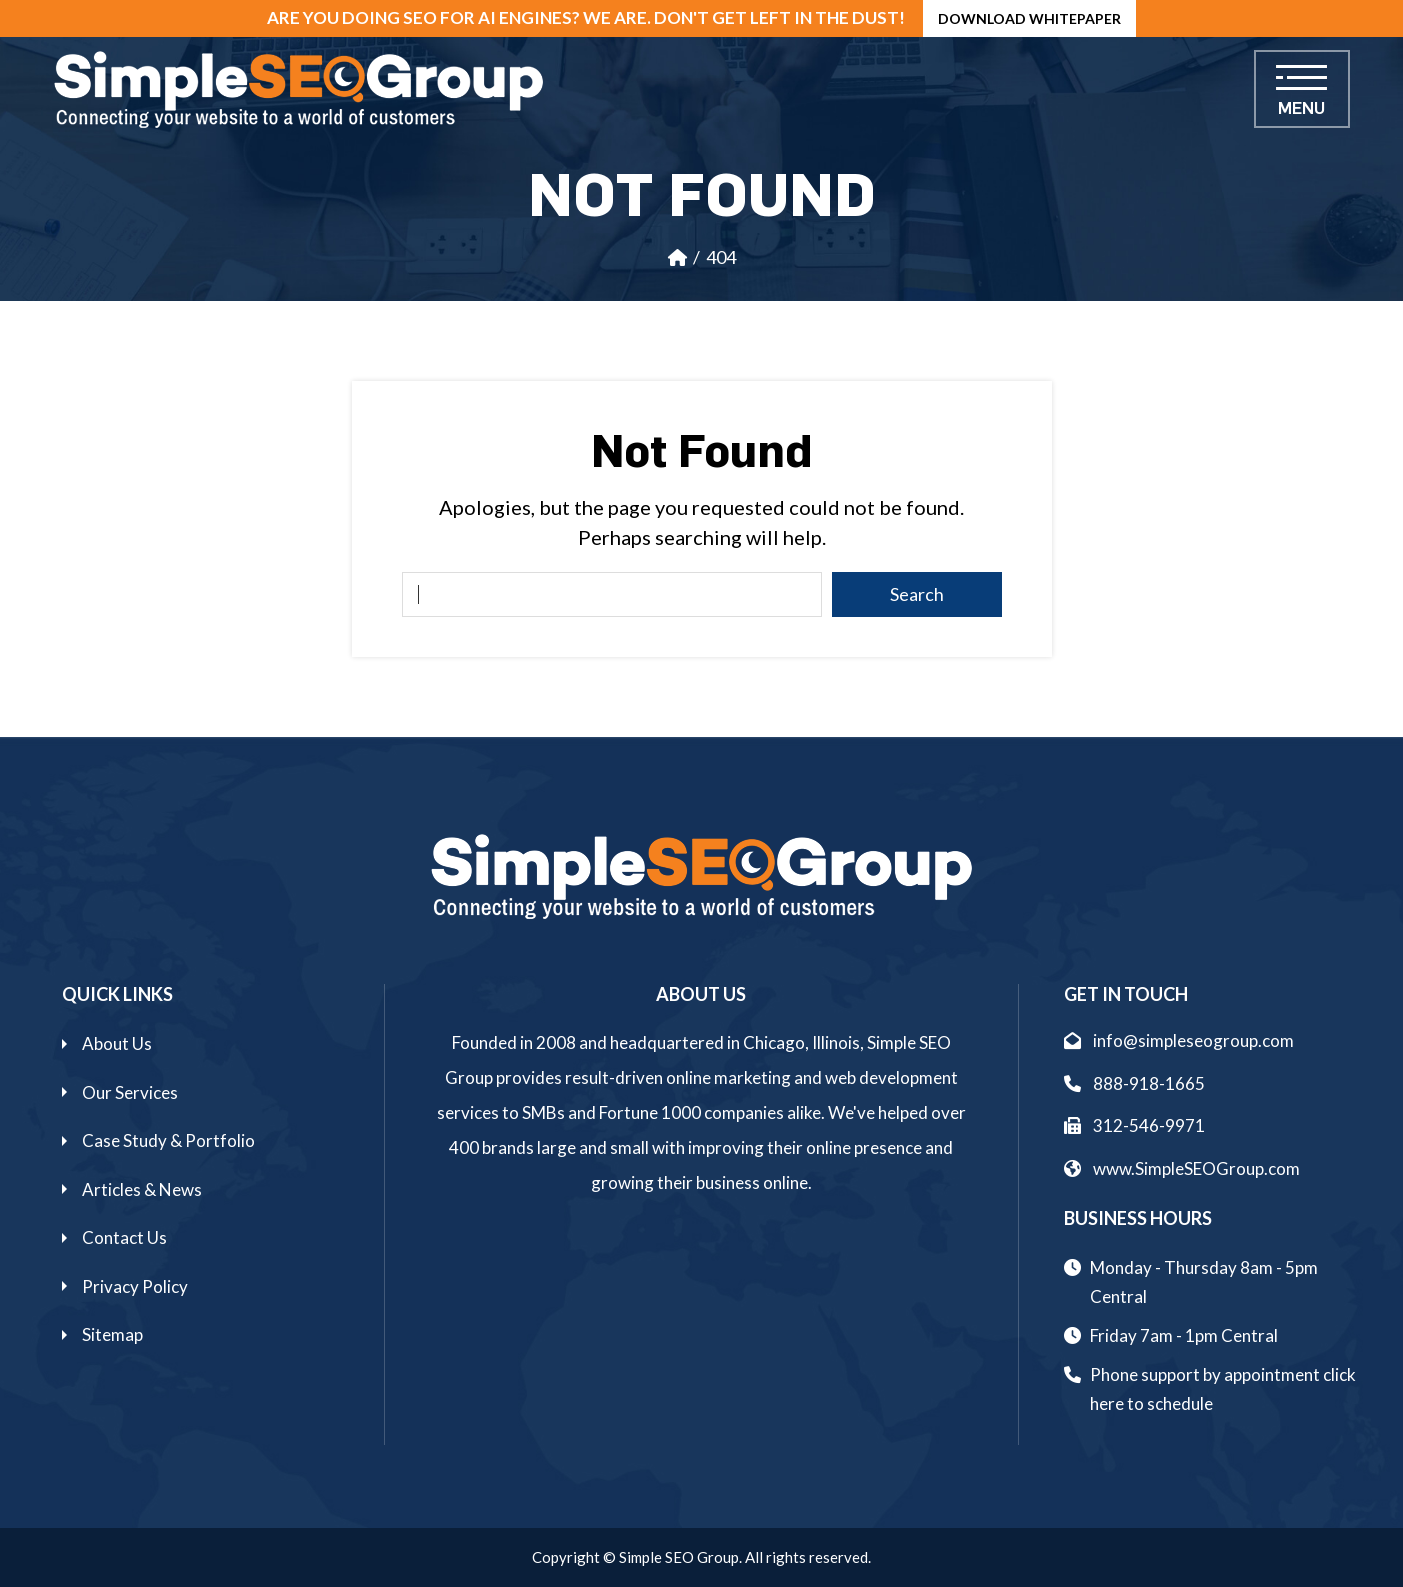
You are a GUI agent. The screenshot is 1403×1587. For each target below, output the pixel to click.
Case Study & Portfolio (168, 1140)
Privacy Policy (135, 1286)
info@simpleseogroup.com (1179, 1040)
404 (721, 257)
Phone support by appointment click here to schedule (1223, 1389)
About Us (117, 1043)
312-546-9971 (1134, 1125)
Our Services (130, 1092)
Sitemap (112, 1334)
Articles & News (142, 1189)
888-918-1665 (1134, 1083)
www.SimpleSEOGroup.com (1182, 1168)
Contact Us (124, 1237)
